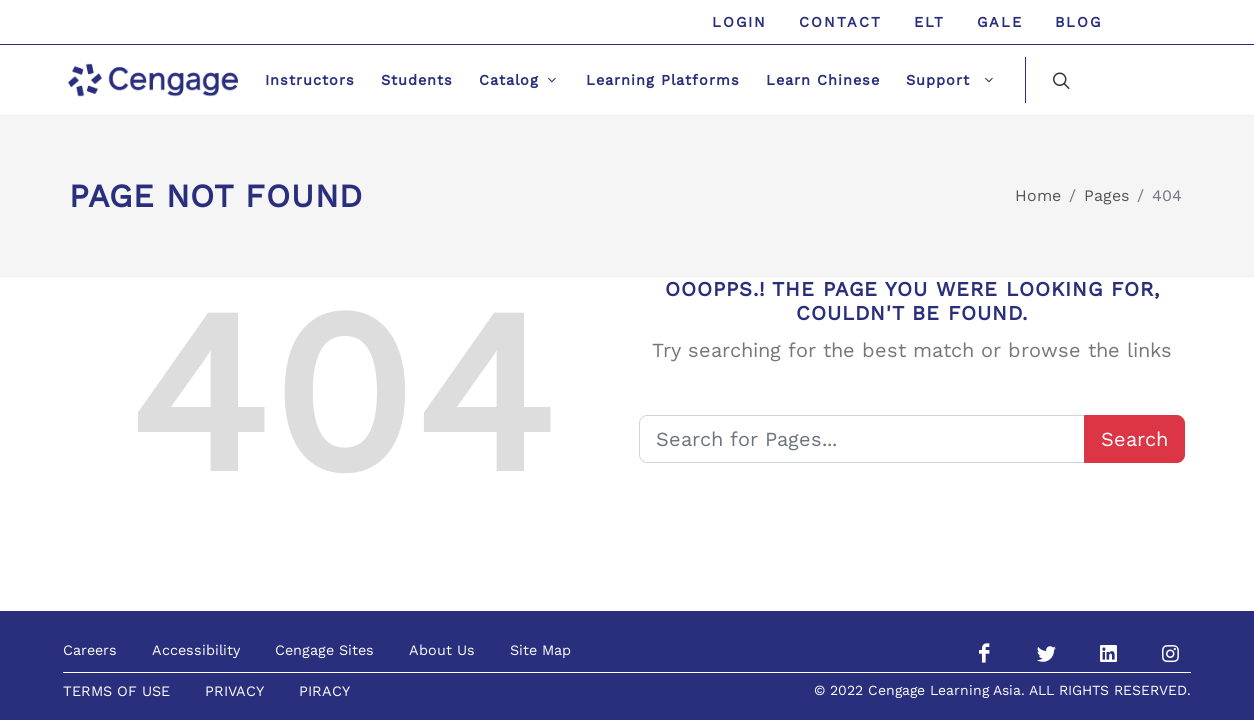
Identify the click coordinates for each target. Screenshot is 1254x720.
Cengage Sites (324, 650)
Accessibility (196, 650)
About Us (442, 650)
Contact (840, 22)
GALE (1000, 22)
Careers (90, 650)
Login (739, 22)
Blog (1078, 22)
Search (1134, 439)
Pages (1106, 195)
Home (1038, 195)
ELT (929, 22)
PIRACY (324, 691)
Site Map (540, 650)
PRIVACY (234, 691)
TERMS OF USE (116, 691)
